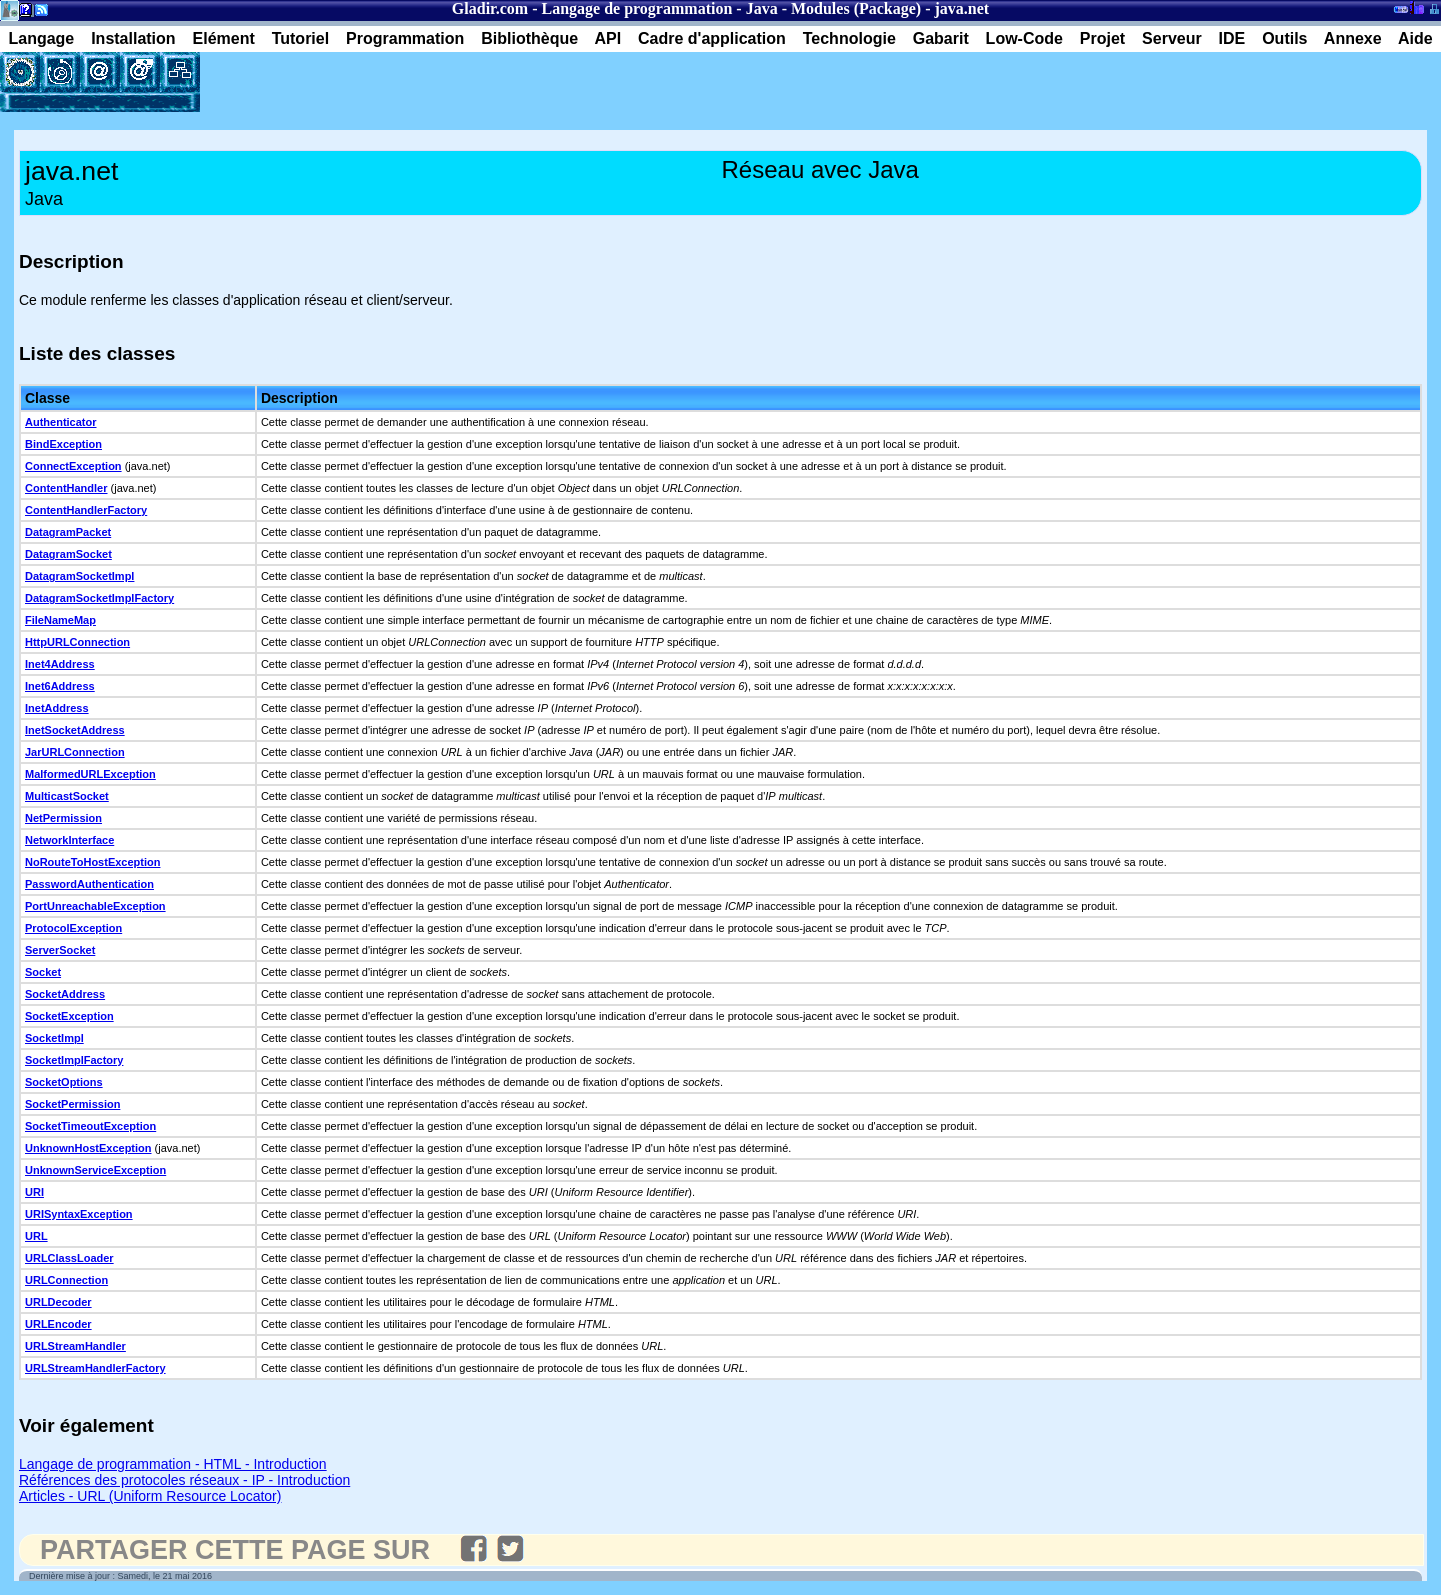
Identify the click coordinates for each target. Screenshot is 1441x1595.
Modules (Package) (856, 8)
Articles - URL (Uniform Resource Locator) (150, 1496)
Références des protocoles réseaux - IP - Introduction (184, 1480)
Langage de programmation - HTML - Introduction (173, 1464)
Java (762, 8)
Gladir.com (490, 8)
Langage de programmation (636, 8)
